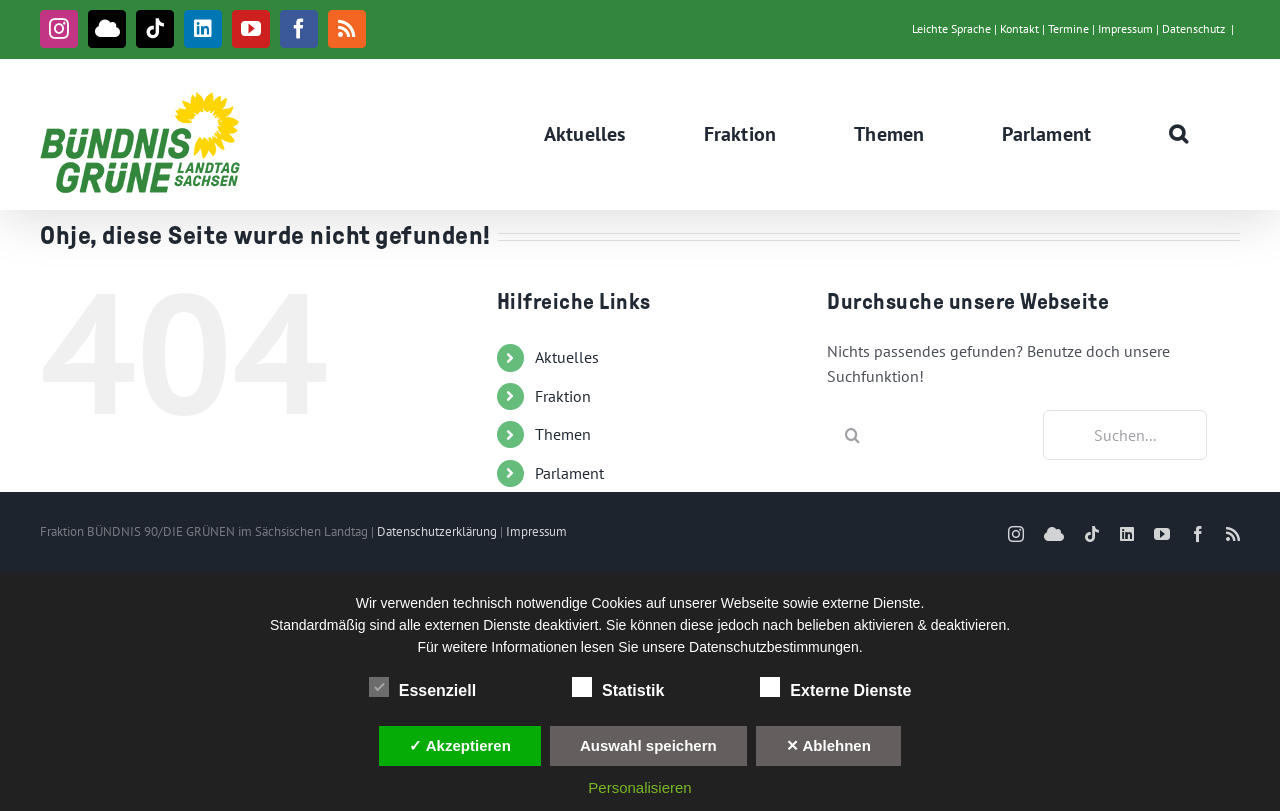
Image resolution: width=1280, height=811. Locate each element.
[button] (1179, 134)
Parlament (569, 473)
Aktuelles (567, 357)
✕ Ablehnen (828, 745)
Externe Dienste (835, 688)
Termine (1068, 28)
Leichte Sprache (951, 28)
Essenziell (422, 688)
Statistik (618, 688)
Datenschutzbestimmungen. (776, 647)
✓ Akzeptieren (460, 745)
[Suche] (852, 435)
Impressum (1125, 28)
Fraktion (563, 396)
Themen (563, 434)
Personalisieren (639, 787)
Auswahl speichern (648, 745)
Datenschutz (1193, 28)
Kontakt (1019, 28)
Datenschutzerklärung (437, 531)
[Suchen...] (1125, 435)
